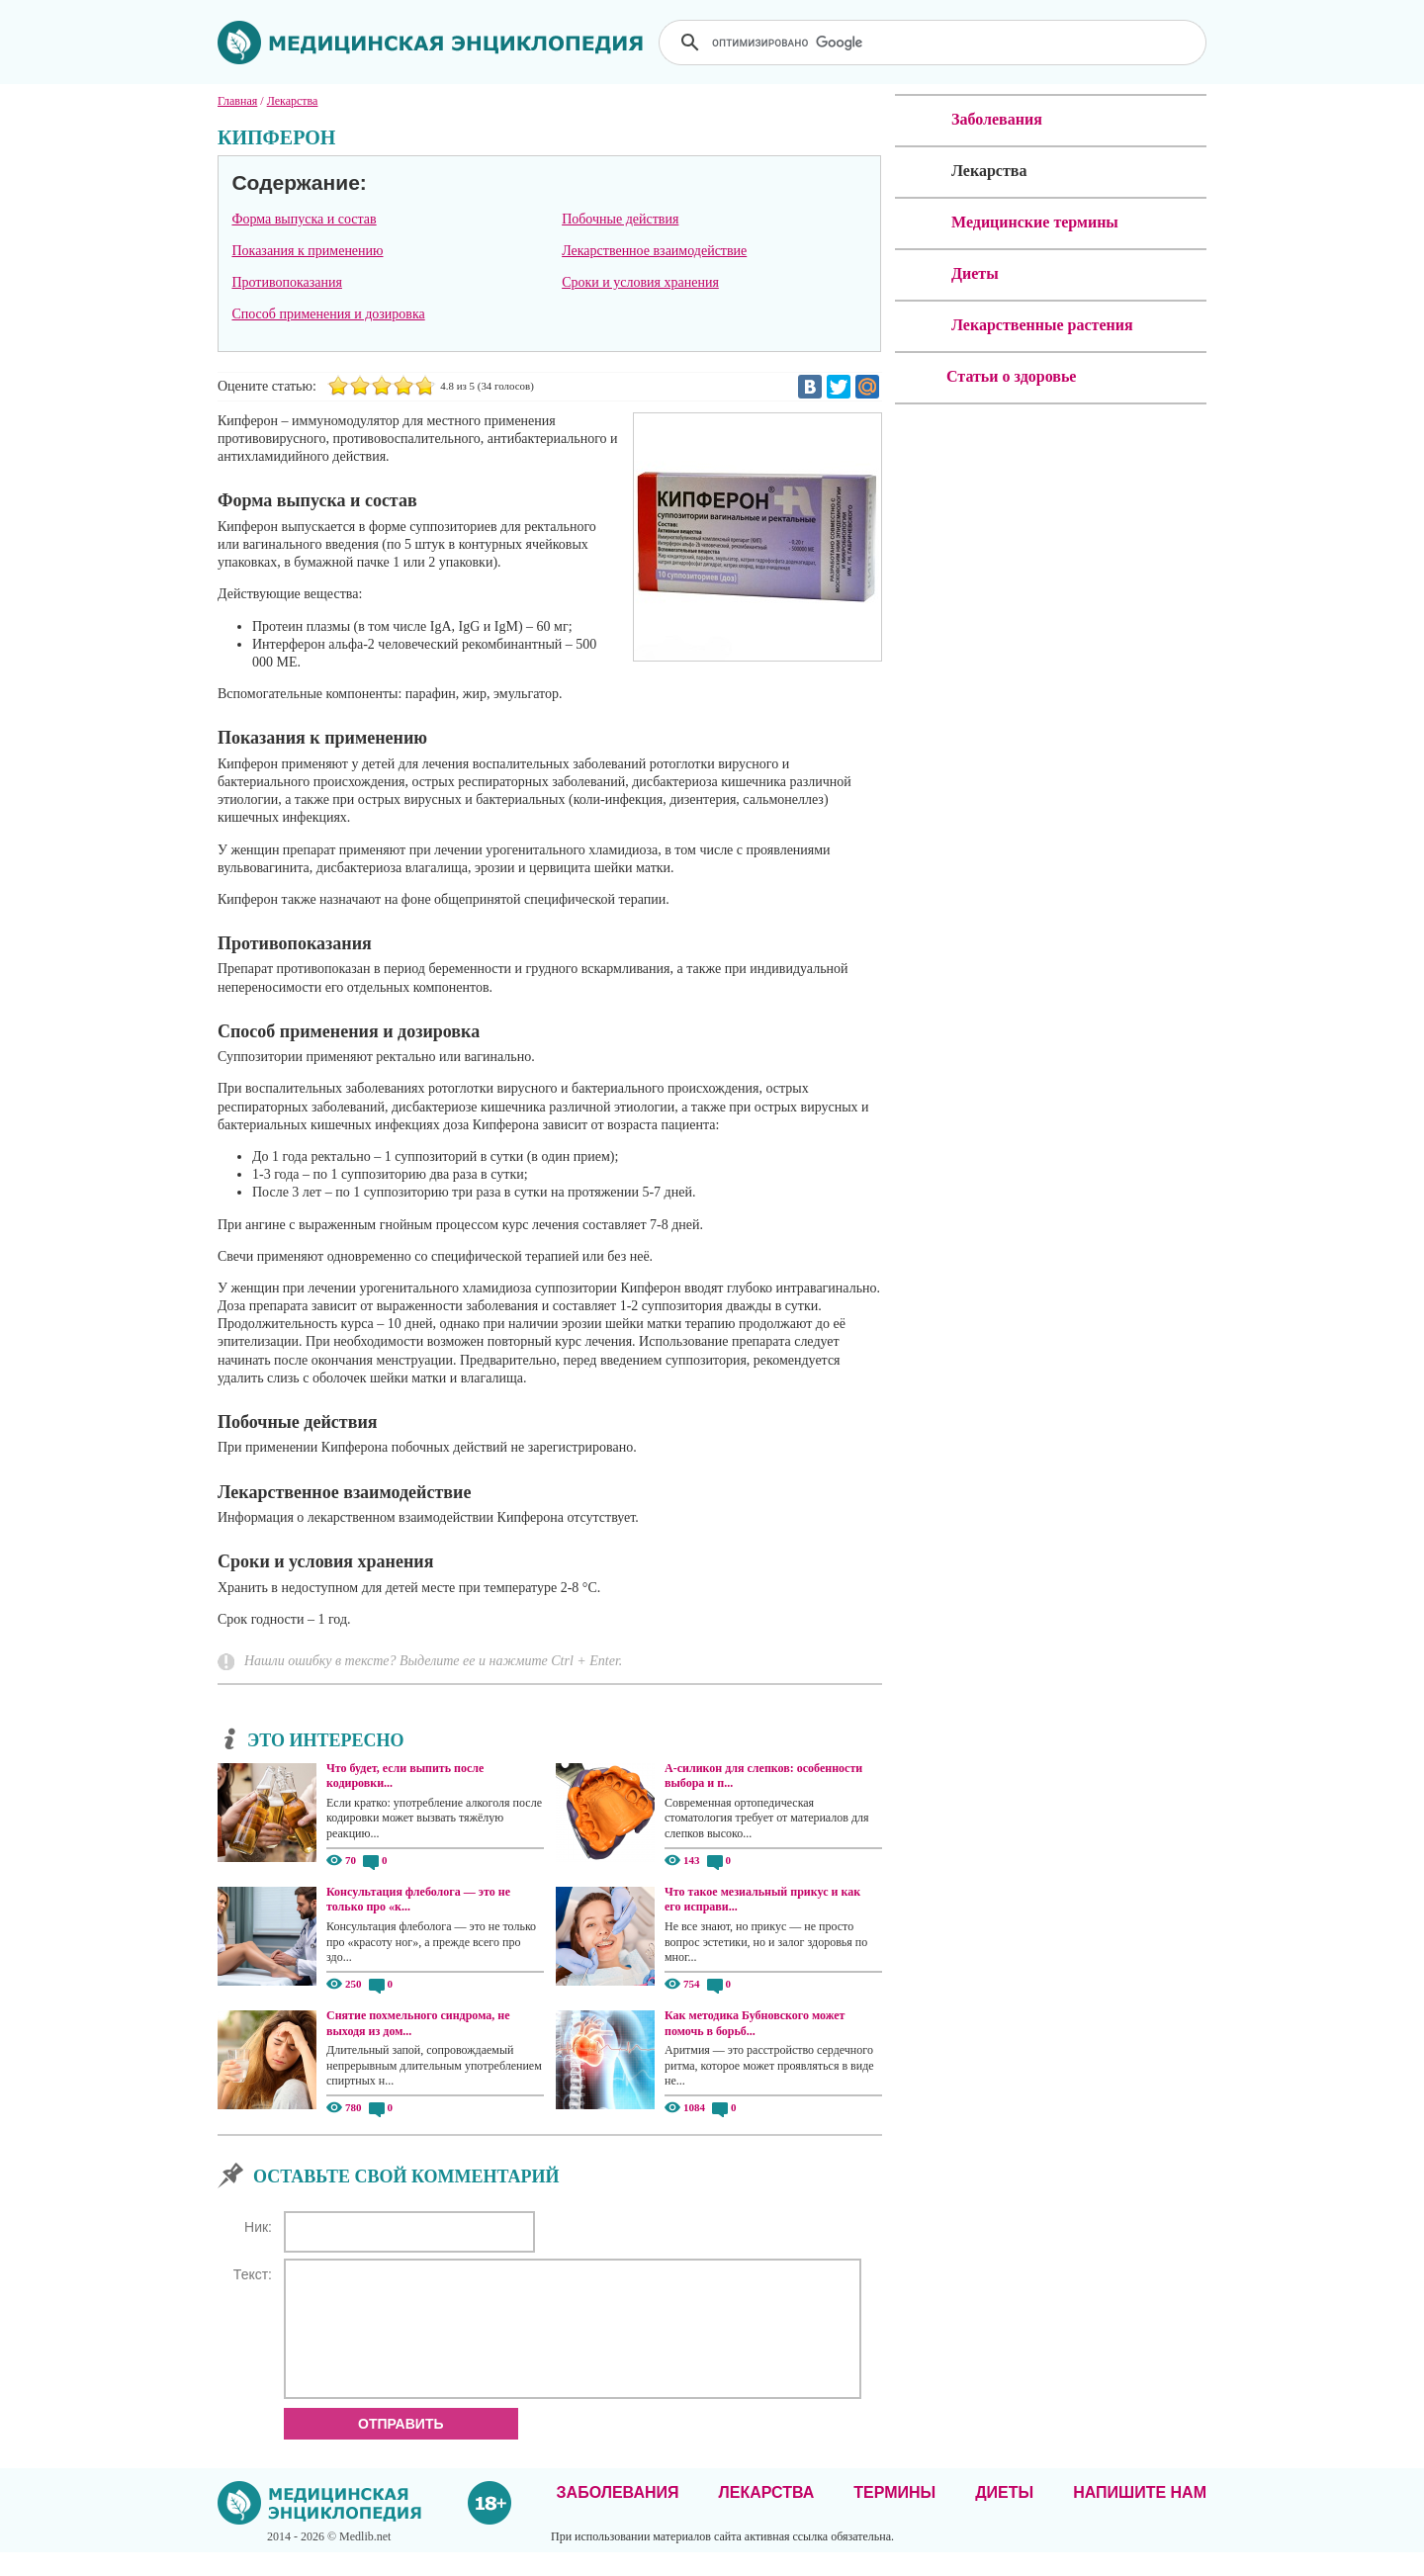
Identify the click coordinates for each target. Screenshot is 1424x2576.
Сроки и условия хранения (640, 282)
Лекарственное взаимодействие (654, 250)
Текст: (252, 2274)
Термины (894, 2516)
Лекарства (766, 2516)
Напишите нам (1139, 2516)
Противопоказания (286, 282)
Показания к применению (307, 250)
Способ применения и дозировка (327, 314)
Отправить (401, 2447)
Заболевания (618, 2516)
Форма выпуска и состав (303, 219)
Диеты (1004, 2516)
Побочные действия (620, 219)
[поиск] (934, 42)
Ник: (258, 2227)
